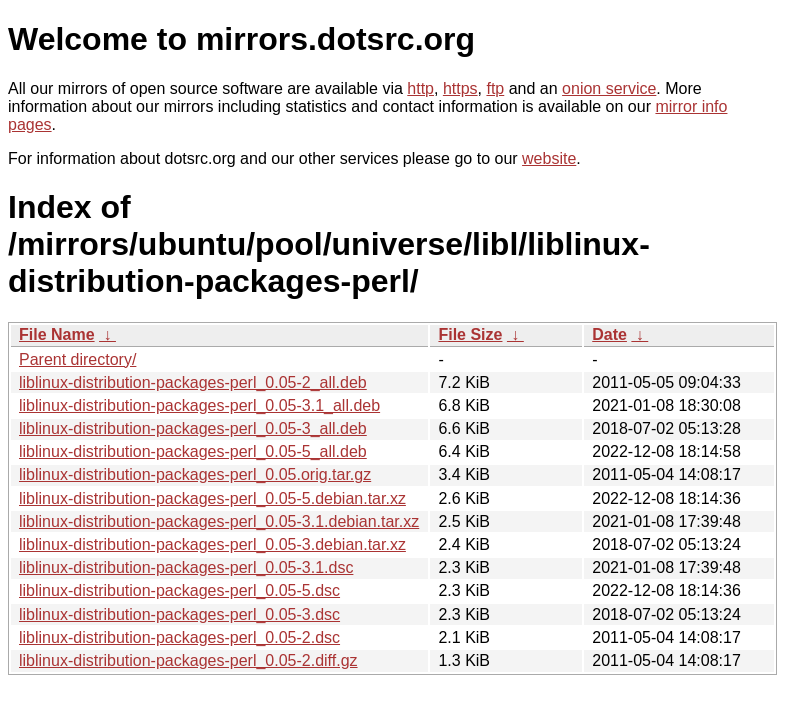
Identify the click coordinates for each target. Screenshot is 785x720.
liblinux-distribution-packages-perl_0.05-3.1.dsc (186, 567)
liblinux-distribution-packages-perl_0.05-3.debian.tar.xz (212, 544)
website (549, 158)
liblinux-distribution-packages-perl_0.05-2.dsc (179, 637)
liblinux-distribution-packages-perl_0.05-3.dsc (179, 614)
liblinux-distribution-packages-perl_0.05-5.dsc (179, 590)
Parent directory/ (77, 359)
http (420, 88)
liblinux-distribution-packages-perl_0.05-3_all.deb (193, 428)
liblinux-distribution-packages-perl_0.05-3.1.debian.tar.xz (219, 521)
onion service (609, 88)
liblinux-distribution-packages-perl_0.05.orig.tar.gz (195, 474)
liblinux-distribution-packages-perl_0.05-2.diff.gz (188, 660)
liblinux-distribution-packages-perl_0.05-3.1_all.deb (199, 405)
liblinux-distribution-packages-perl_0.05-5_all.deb (193, 451)
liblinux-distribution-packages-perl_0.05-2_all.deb (193, 382)
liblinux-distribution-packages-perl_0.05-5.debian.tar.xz (212, 498)
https (460, 88)
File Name (57, 334)
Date (609, 334)
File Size (470, 334)
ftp (495, 88)
